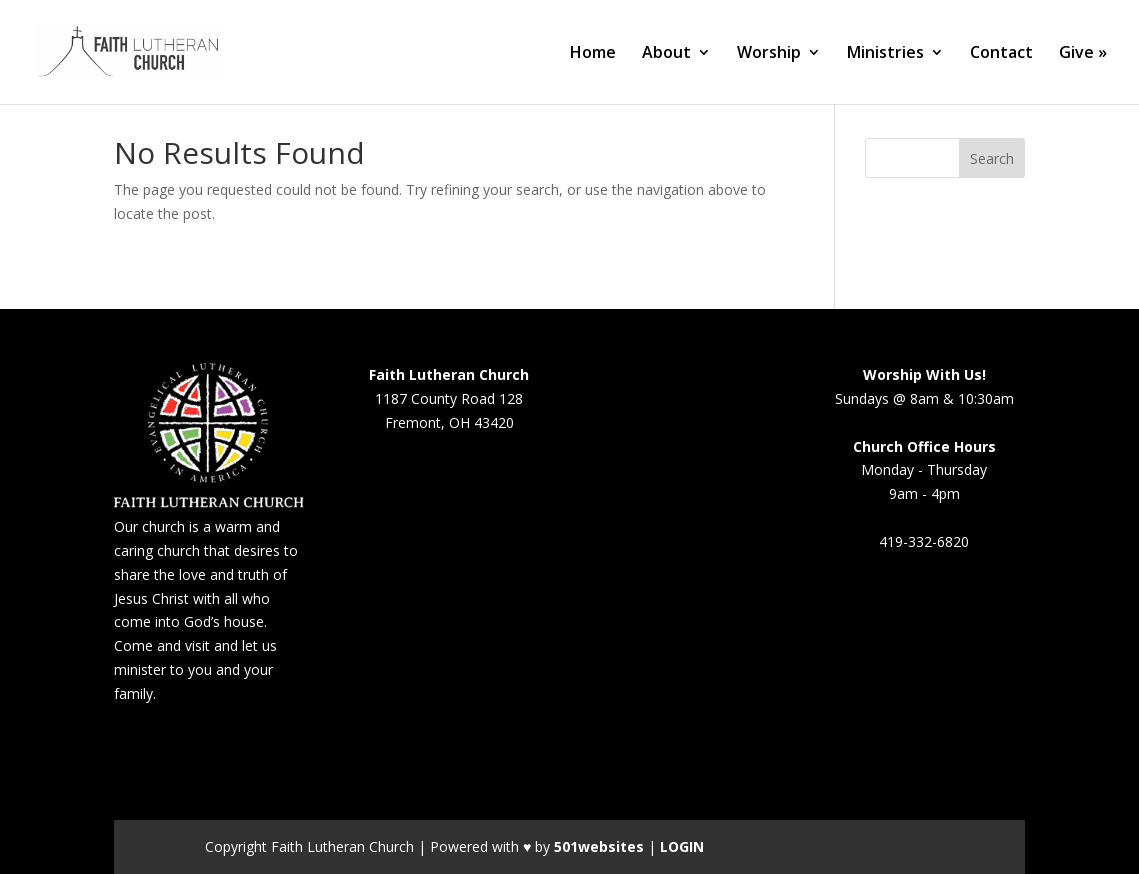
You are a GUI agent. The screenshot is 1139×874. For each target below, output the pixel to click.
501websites (599, 846)
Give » (1083, 54)
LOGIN (682, 846)
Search (992, 158)
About (666, 54)
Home (593, 54)
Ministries (885, 54)
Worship (769, 54)
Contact (1001, 54)
